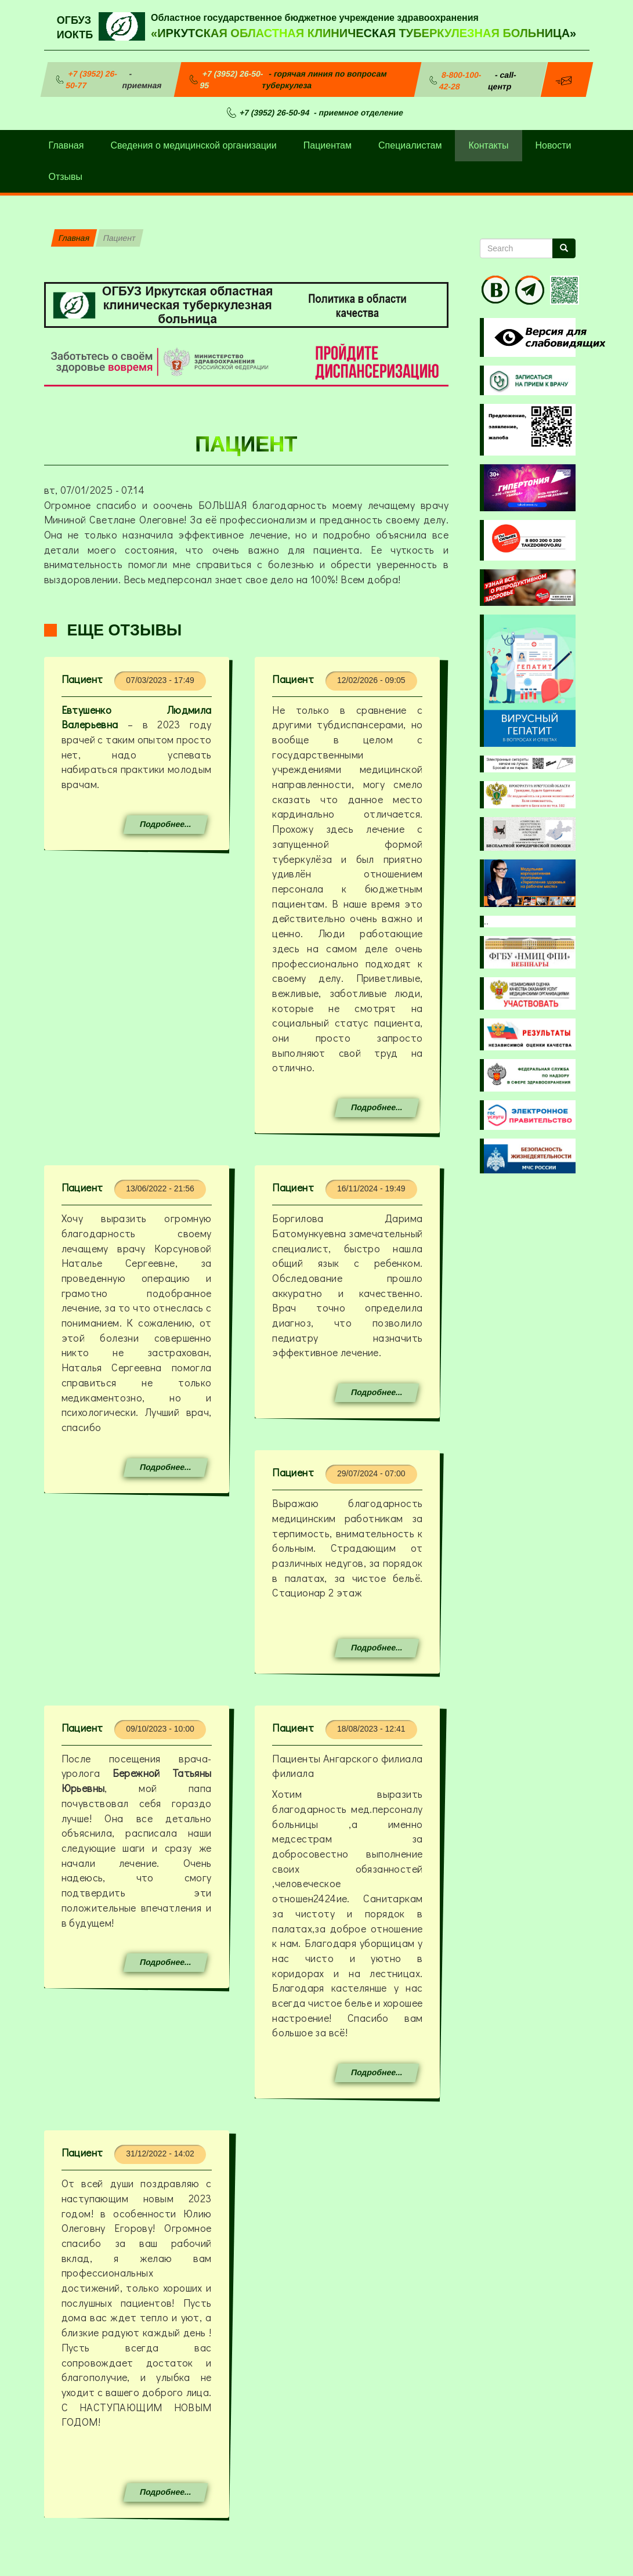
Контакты (488, 145)
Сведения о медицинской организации (193, 145)
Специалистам (410, 145)
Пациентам (327, 145)
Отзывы (66, 177)
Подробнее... (165, 824)
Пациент (82, 679)
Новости (553, 145)
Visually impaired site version (548, 337)
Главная (66, 145)
